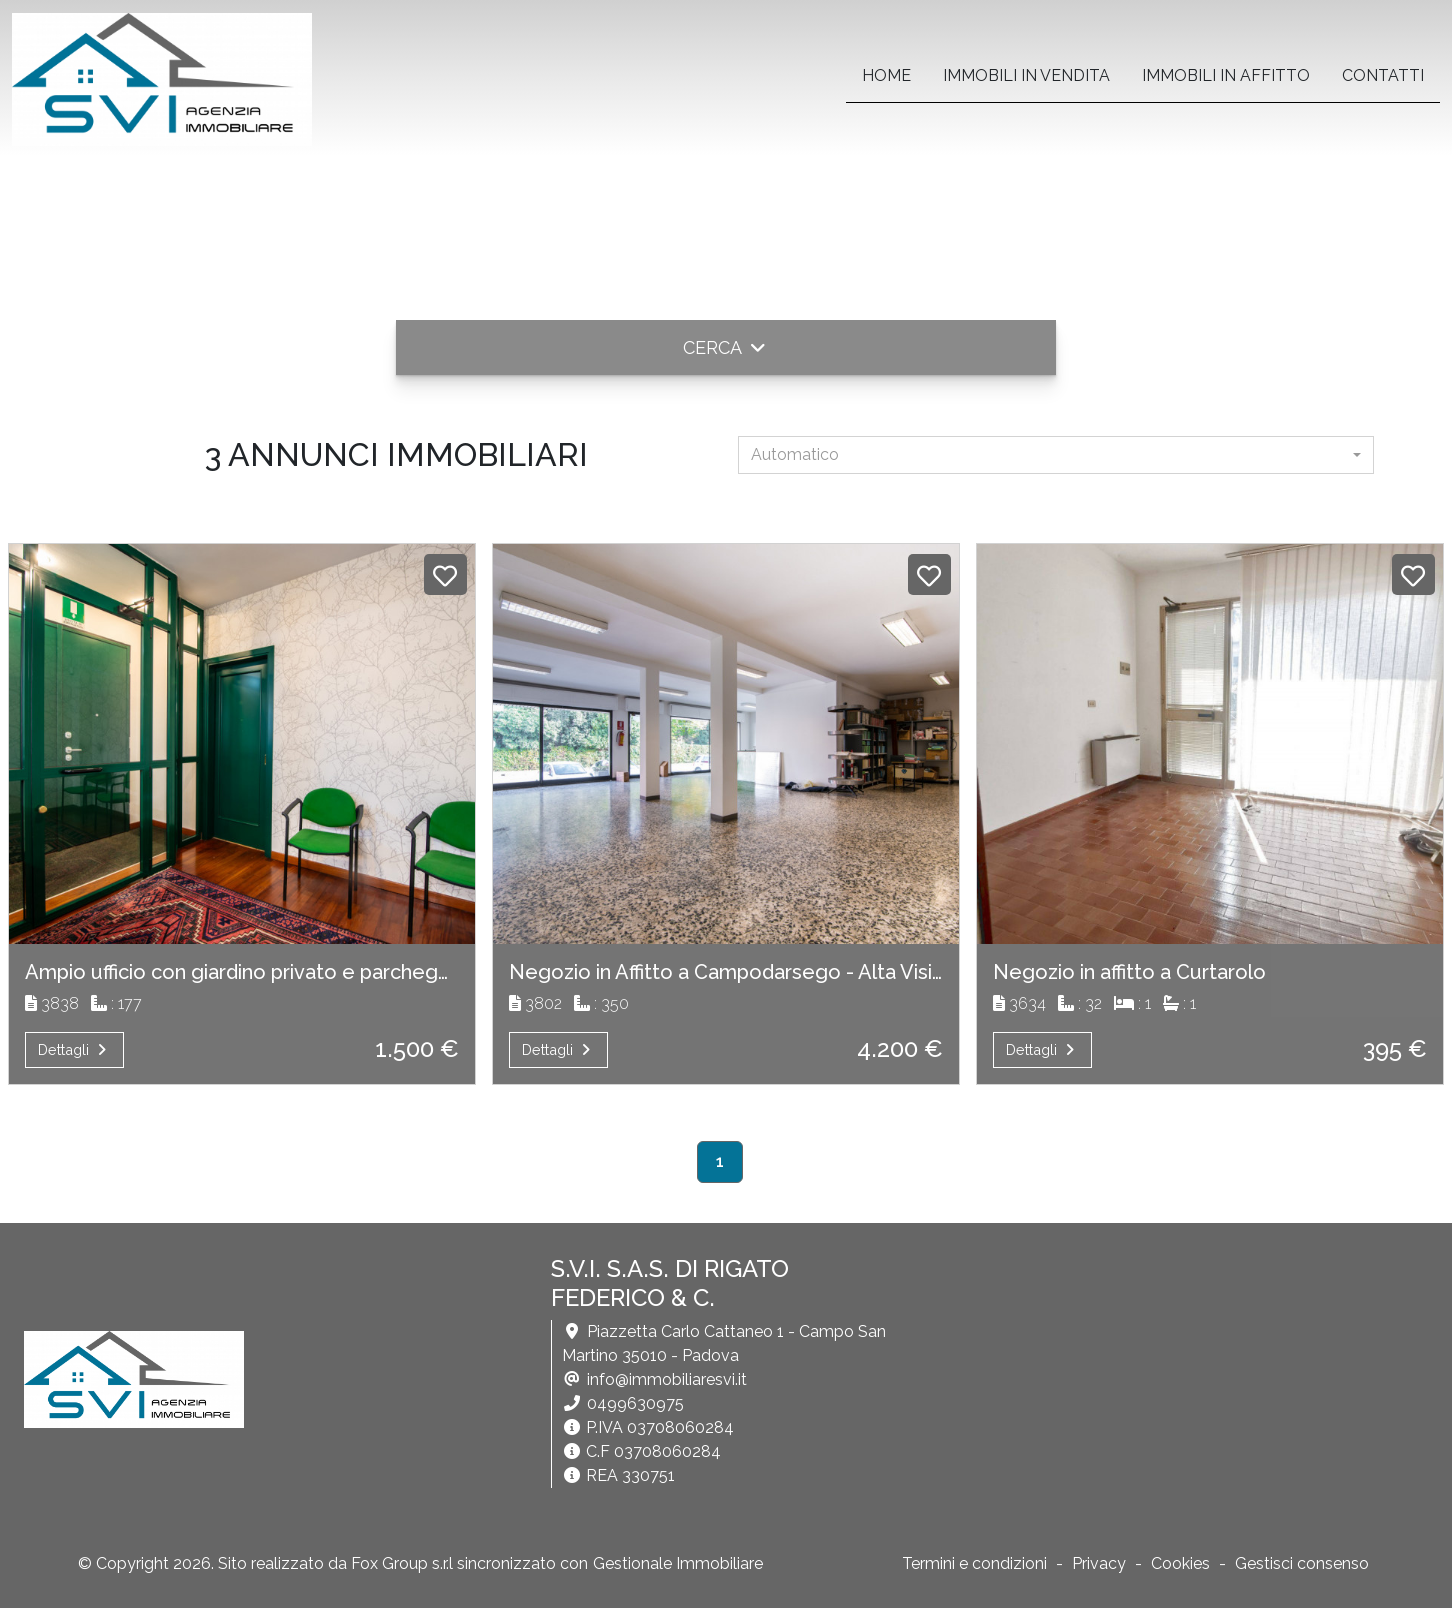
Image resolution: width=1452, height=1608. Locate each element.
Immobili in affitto (1226, 75)
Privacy (1099, 1563)
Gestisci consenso (1302, 1563)
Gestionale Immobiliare (678, 1563)
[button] (726, 347)
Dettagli (74, 1049)
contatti (1383, 75)
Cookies (1180, 1563)
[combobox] (1056, 455)
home (886, 75)
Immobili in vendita (1026, 75)
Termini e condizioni (974, 1563)
